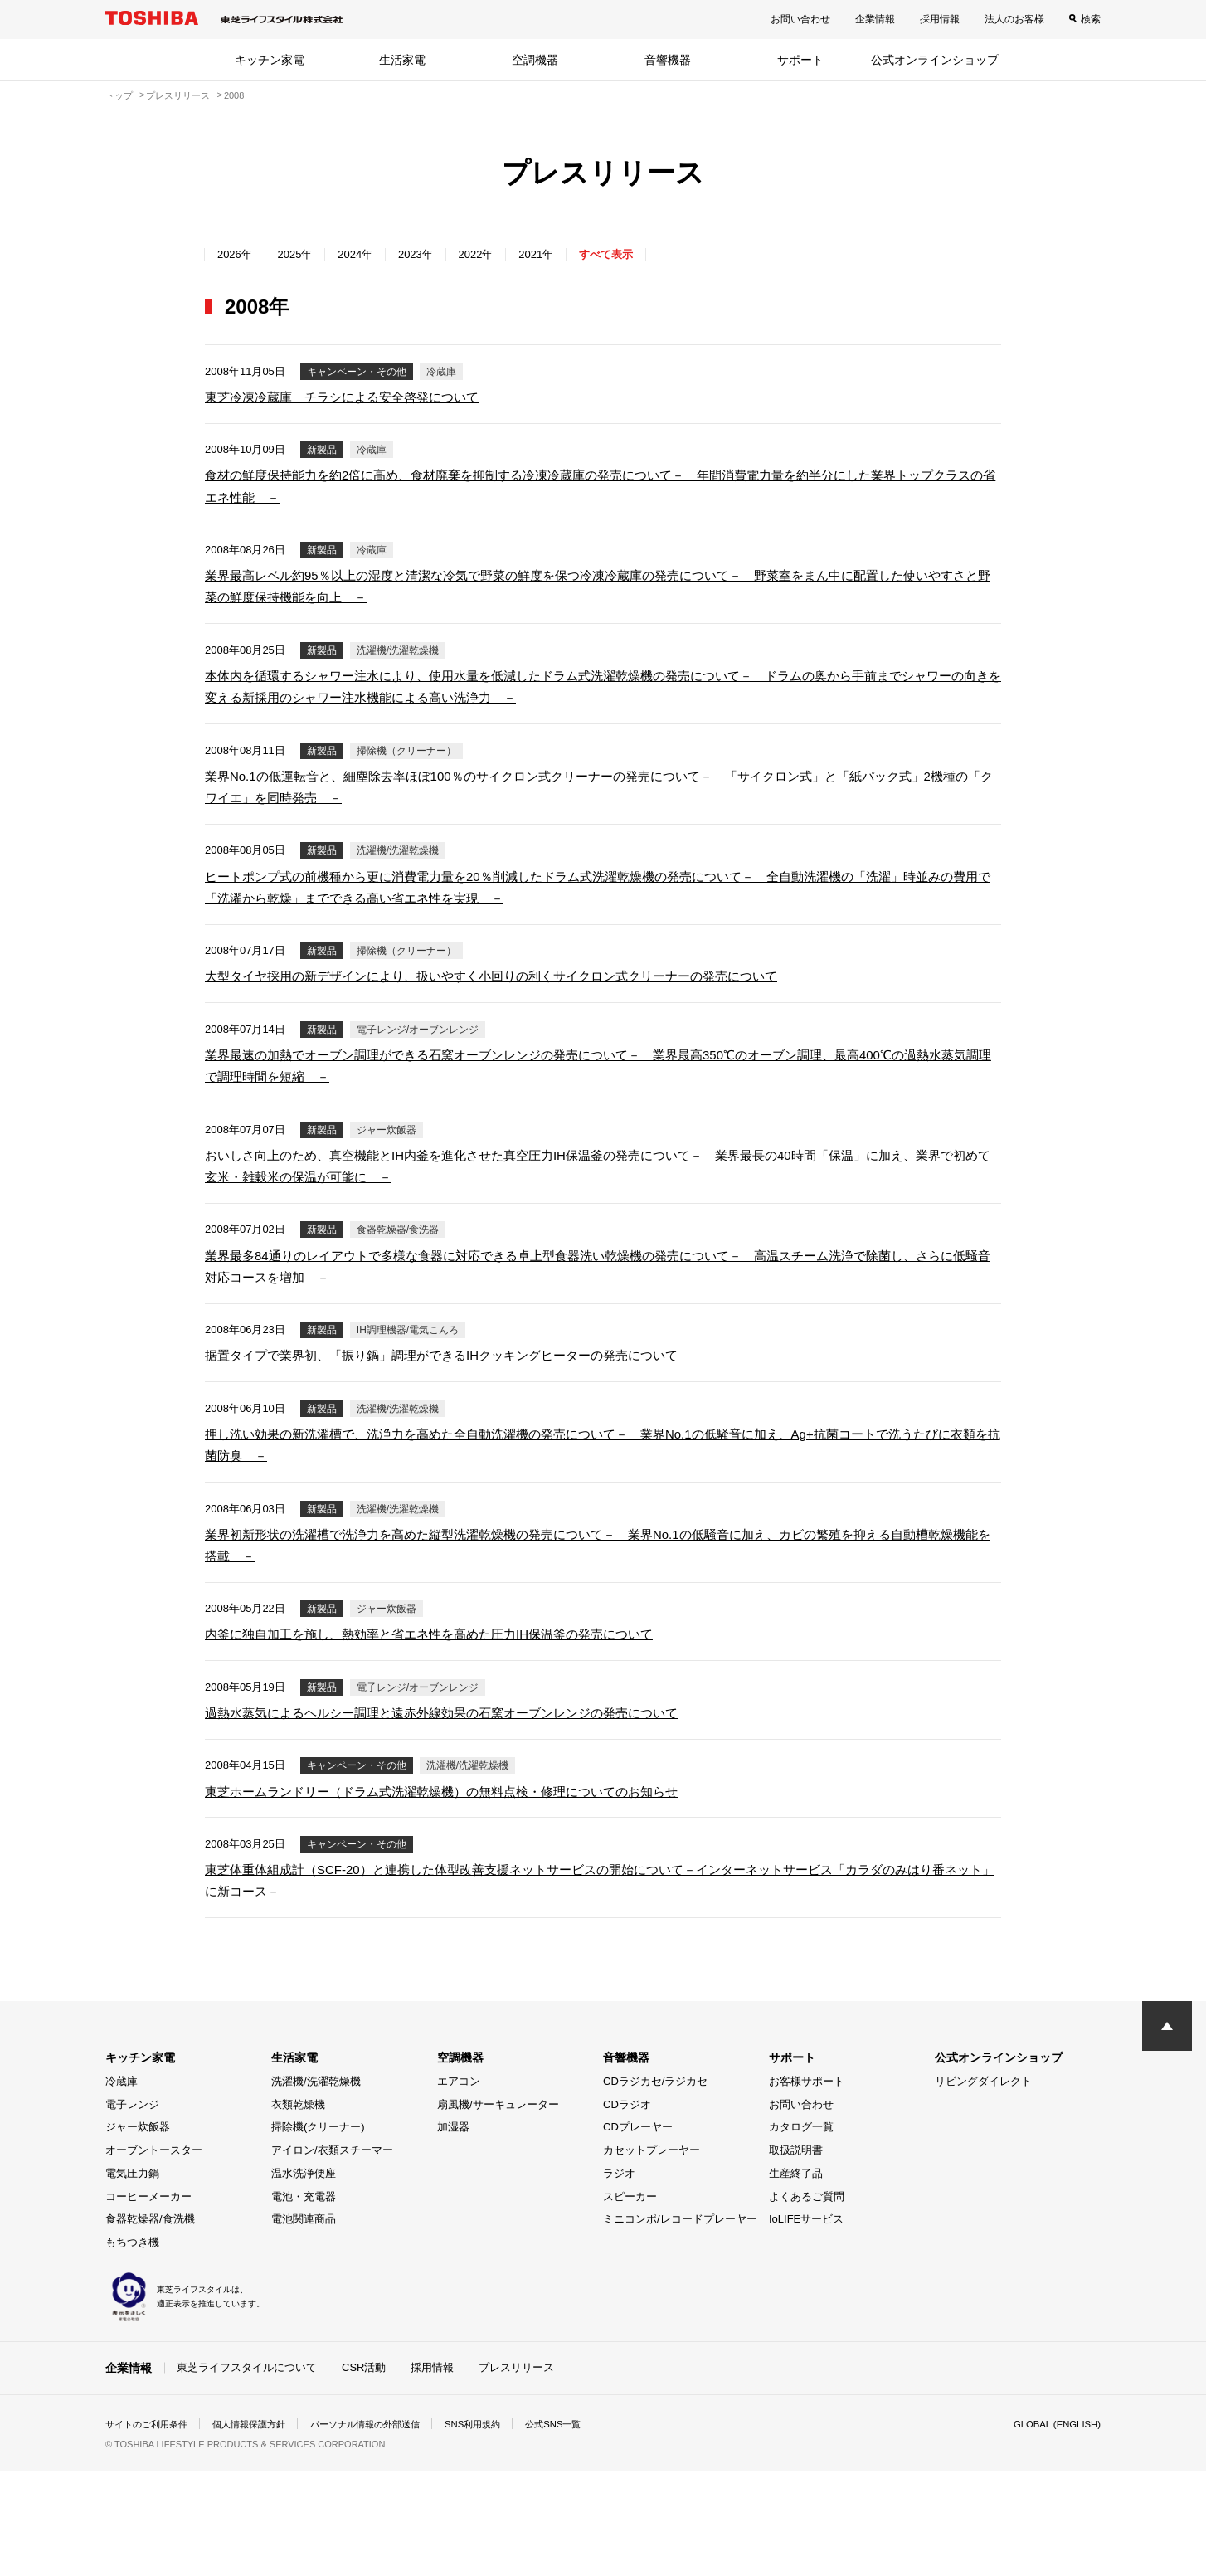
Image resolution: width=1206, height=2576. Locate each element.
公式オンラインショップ (935, 59)
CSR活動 (364, 2473)
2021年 (570, 254)
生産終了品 (796, 2279)
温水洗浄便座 (303, 2279)
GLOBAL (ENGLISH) (1054, 2529)
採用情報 (940, 19)
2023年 (436, 254)
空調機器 (535, 59)
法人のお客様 (1014, 19)
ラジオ (619, 2279)
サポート (800, 59)
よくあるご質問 (806, 2302)
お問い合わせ (800, 19)
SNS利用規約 (499, 2529)
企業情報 (875, 19)
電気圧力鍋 (132, 2279)
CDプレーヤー (638, 2233)
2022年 (504, 254)
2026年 (237, 254)
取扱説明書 (796, 2256)
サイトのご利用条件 (150, 2529)
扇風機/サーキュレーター (498, 2209)
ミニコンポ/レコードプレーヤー (680, 2325)
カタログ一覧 (801, 2233)
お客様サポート (806, 2187)
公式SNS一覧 (584, 2529)
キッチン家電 (269, 59)
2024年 (370, 254)
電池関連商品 (303, 2325)
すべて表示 (647, 254)
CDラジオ (627, 2209)
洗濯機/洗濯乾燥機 (316, 2187)
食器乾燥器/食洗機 (150, 2325)
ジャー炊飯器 (137, 2233)
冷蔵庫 (121, 2187)
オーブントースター (153, 2256)
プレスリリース (516, 2473)
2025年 (304, 254)
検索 (1091, 19)
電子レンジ (132, 2209)
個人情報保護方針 (259, 2529)
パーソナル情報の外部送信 (384, 2529)
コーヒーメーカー (148, 2302)
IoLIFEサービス (806, 2325)
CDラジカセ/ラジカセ (655, 2187)
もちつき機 (132, 2348)
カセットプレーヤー (651, 2256)
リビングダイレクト (983, 2187)
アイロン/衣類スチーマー (332, 2256)
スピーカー (630, 2302)
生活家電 (402, 59)
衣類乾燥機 (298, 2209)
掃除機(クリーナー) (318, 2233)
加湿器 (453, 2233)
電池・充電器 (303, 2302)
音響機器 (667, 59)
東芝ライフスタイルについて (247, 2473)
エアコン (458, 2187)
